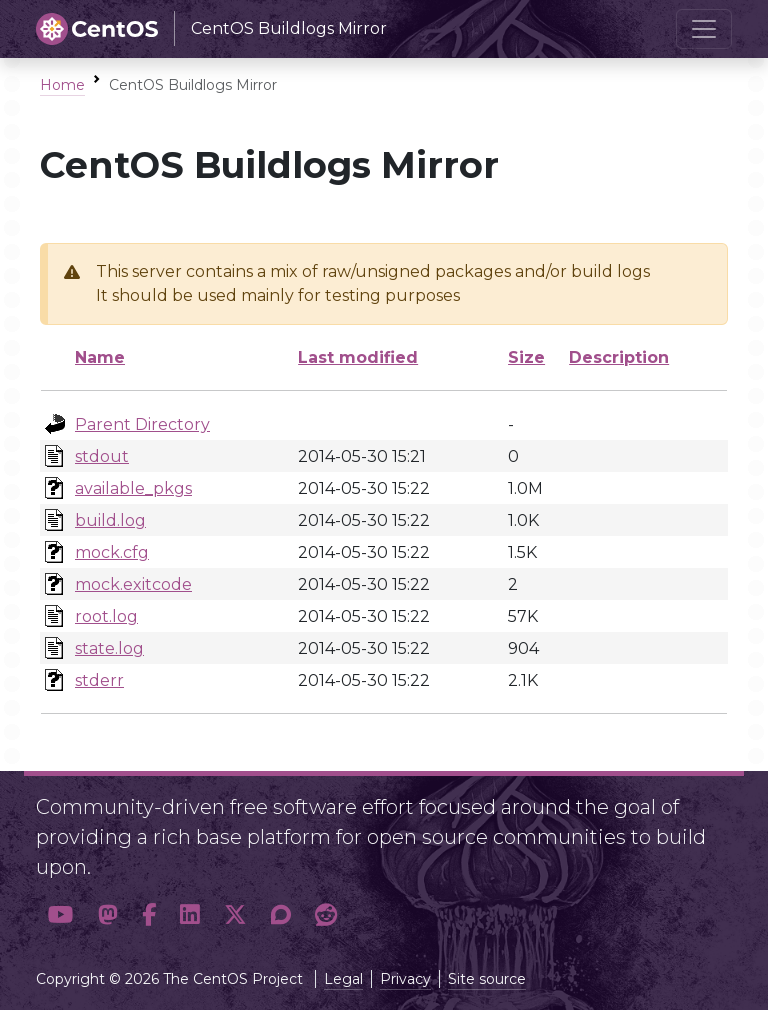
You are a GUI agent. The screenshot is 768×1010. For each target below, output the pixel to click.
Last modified (358, 357)
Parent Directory (142, 424)
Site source (487, 979)
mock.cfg (112, 552)
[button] (61, 915)
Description (619, 357)
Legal (343, 979)
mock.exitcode (133, 584)
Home (62, 85)
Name (100, 357)
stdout (102, 456)
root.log (106, 616)
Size (526, 357)
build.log (110, 520)
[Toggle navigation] (704, 29)
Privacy (405, 979)
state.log (109, 648)
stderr (99, 680)
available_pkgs (133, 488)
